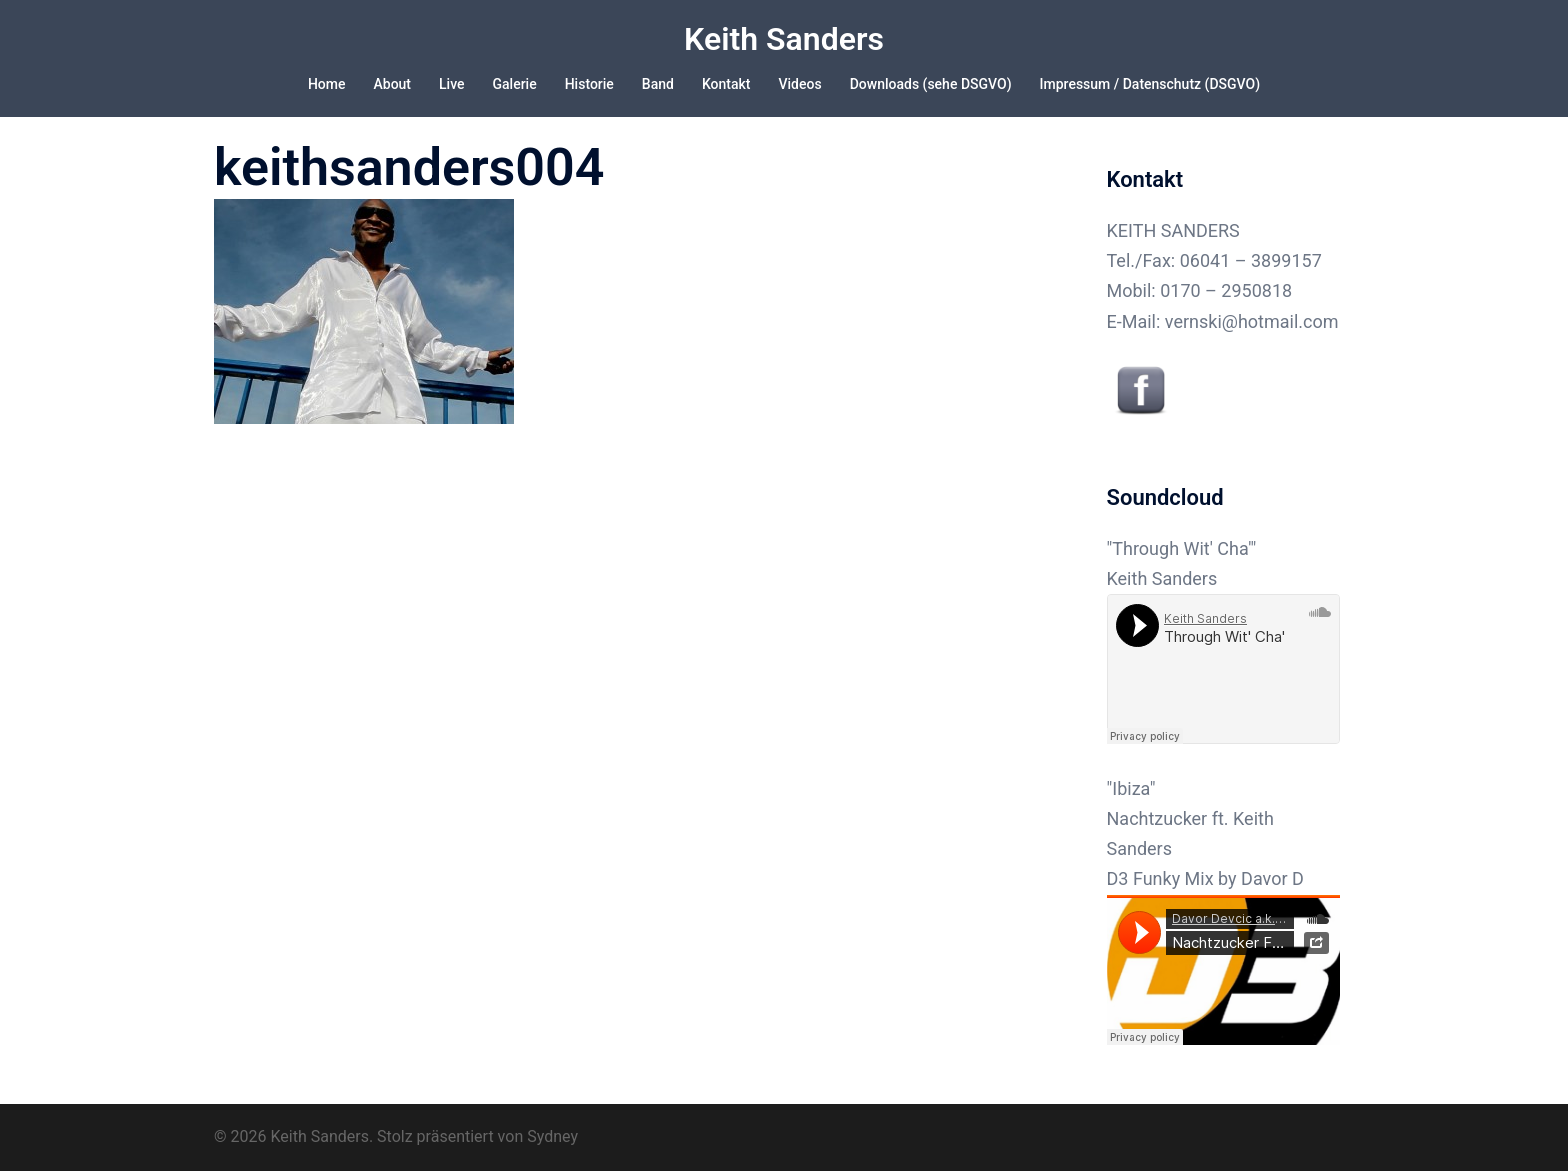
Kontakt (726, 84)
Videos (800, 84)
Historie (589, 84)
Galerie (515, 84)
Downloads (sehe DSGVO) (931, 84)
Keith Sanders (784, 39)
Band (658, 84)
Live (451, 84)
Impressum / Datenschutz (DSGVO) (1150, 84)
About (392, 84)
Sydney (552, 1136)
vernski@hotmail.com (1252, 321)
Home (327, 84)
